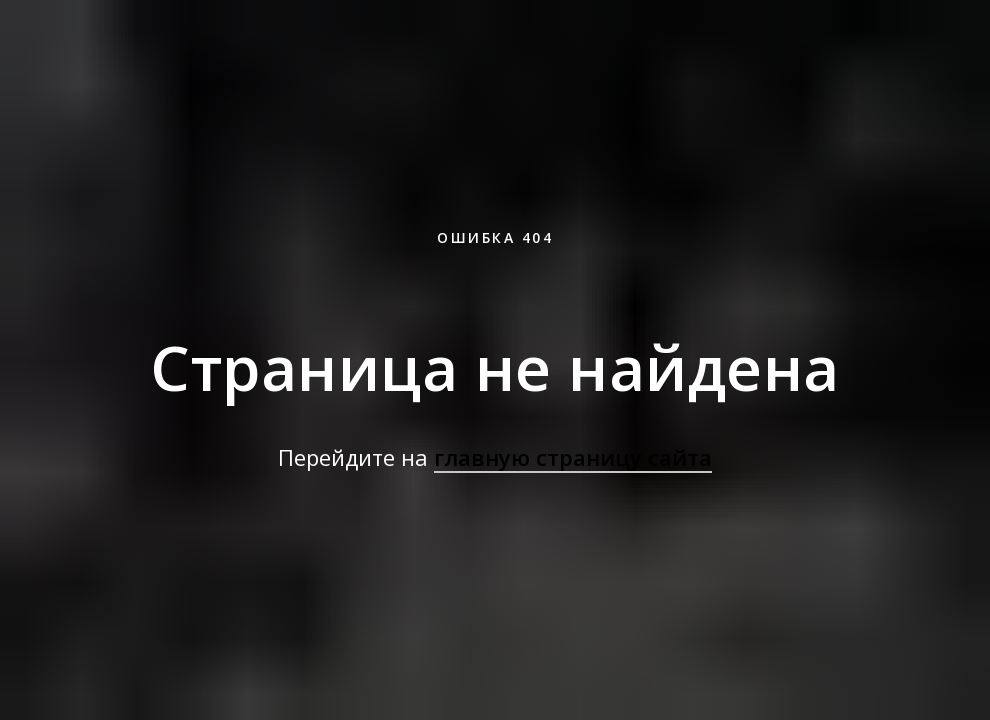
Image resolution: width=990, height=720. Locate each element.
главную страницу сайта (573, 457)
